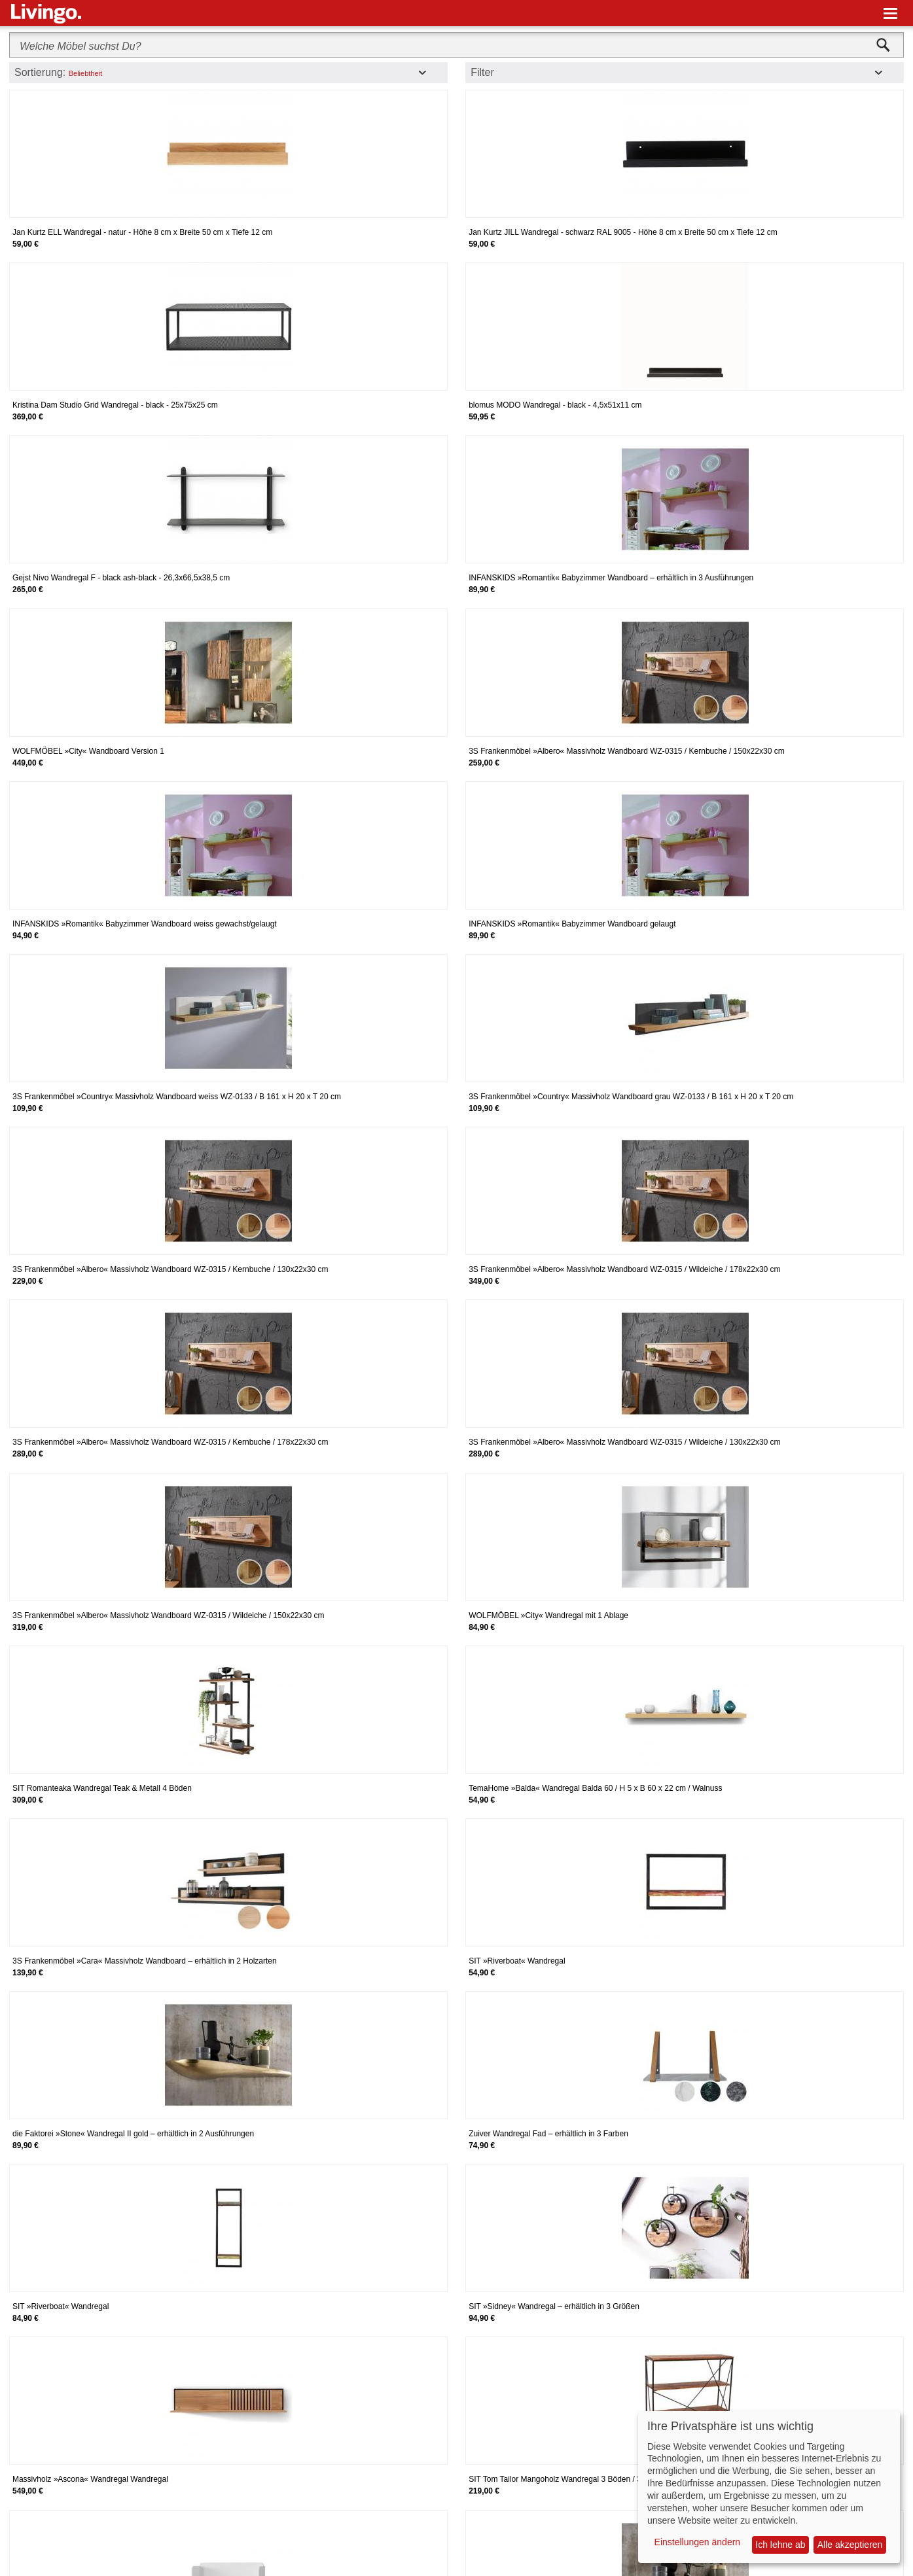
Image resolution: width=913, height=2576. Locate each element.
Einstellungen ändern (697, 2542)
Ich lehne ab (780, 2544)
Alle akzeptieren (850, 2544)
